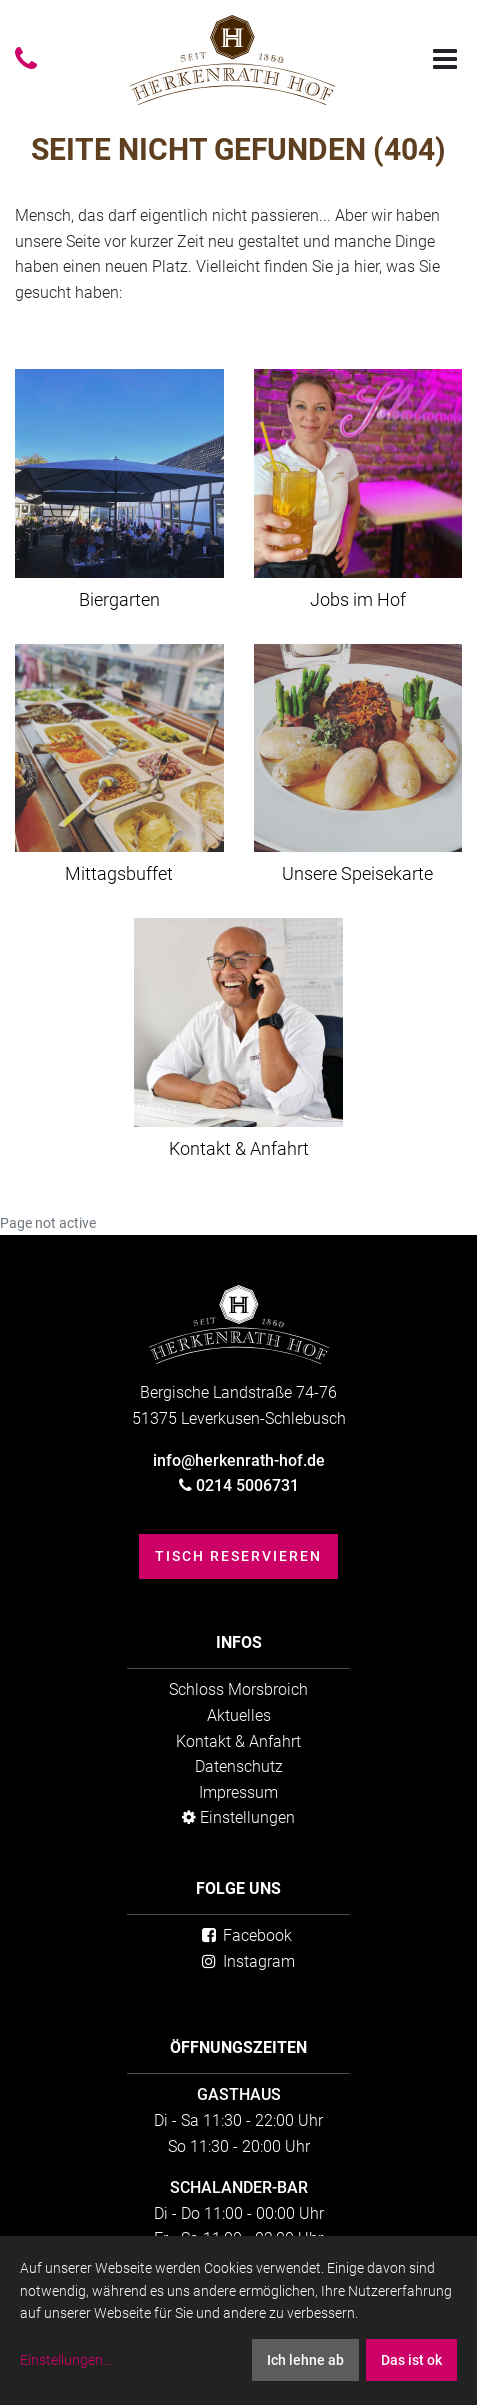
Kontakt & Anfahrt (238, 1741)
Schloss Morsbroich (238, 1689)
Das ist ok (411, 2360)
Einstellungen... (66, 2360)
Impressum (238, 1792)
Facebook (245, 1935)
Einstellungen (238, 1817)
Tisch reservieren (238, 1556)
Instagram (246, 1961)
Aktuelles (239, 1715)
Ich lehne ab (305, 2360)
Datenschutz (239, 1766)
